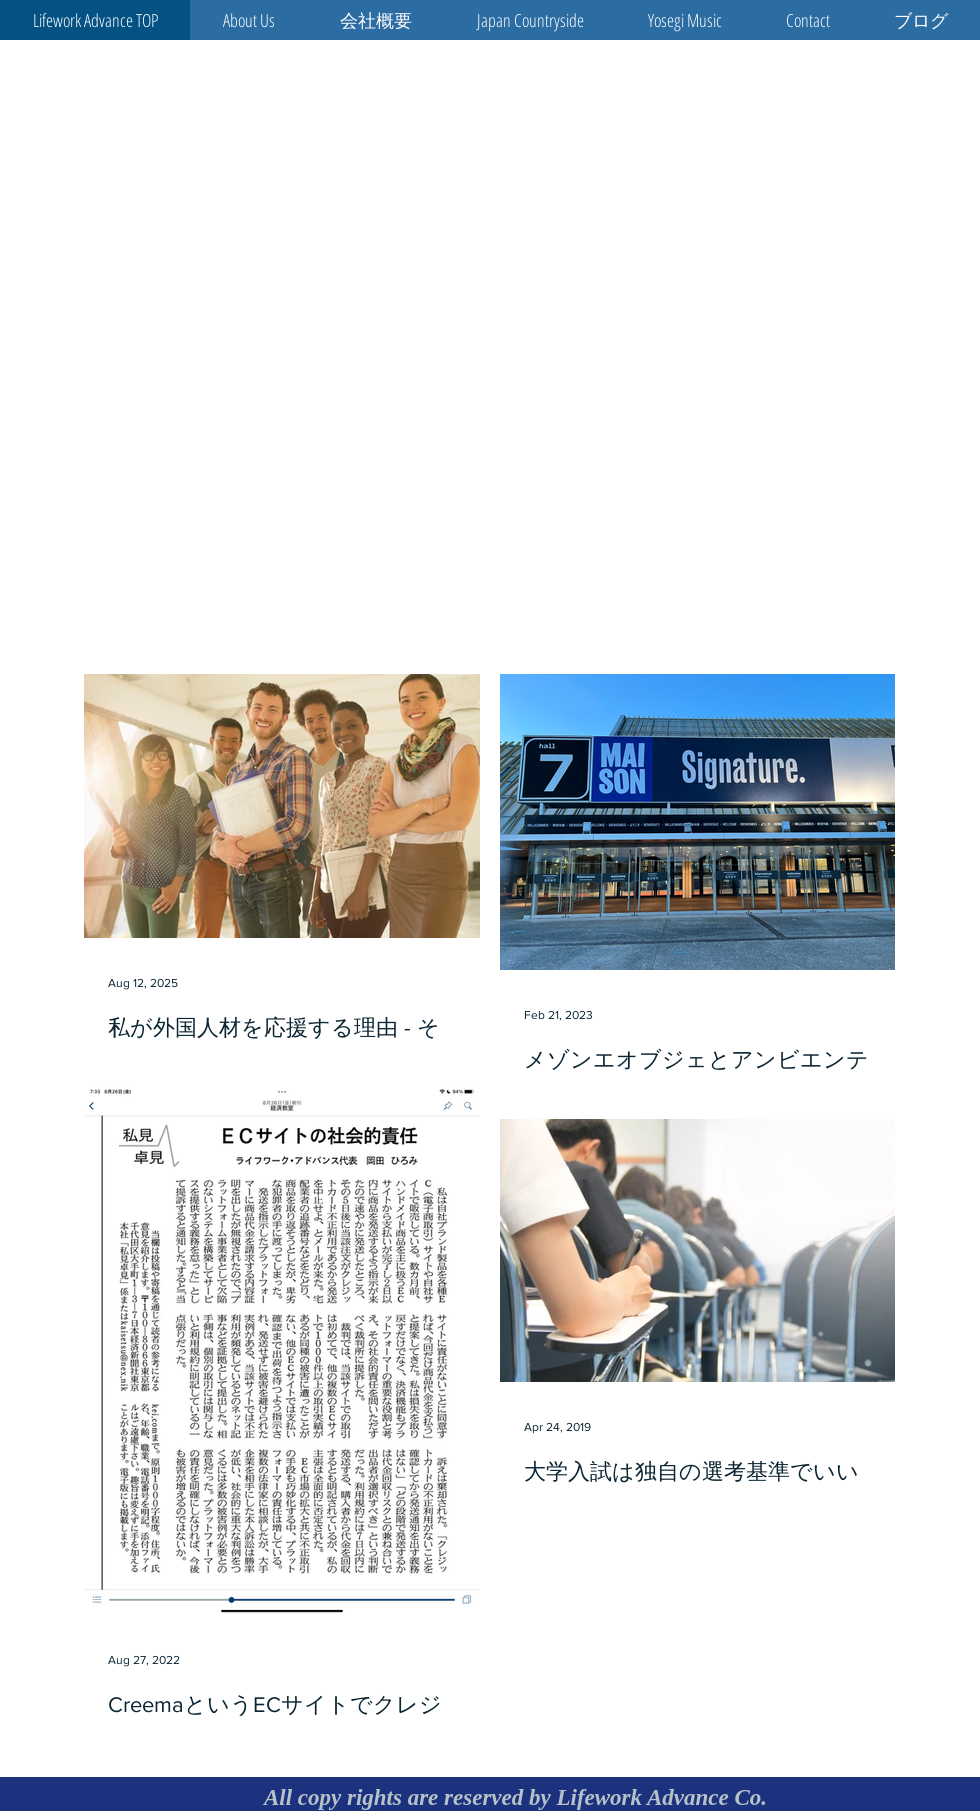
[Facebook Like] (796, 631)
